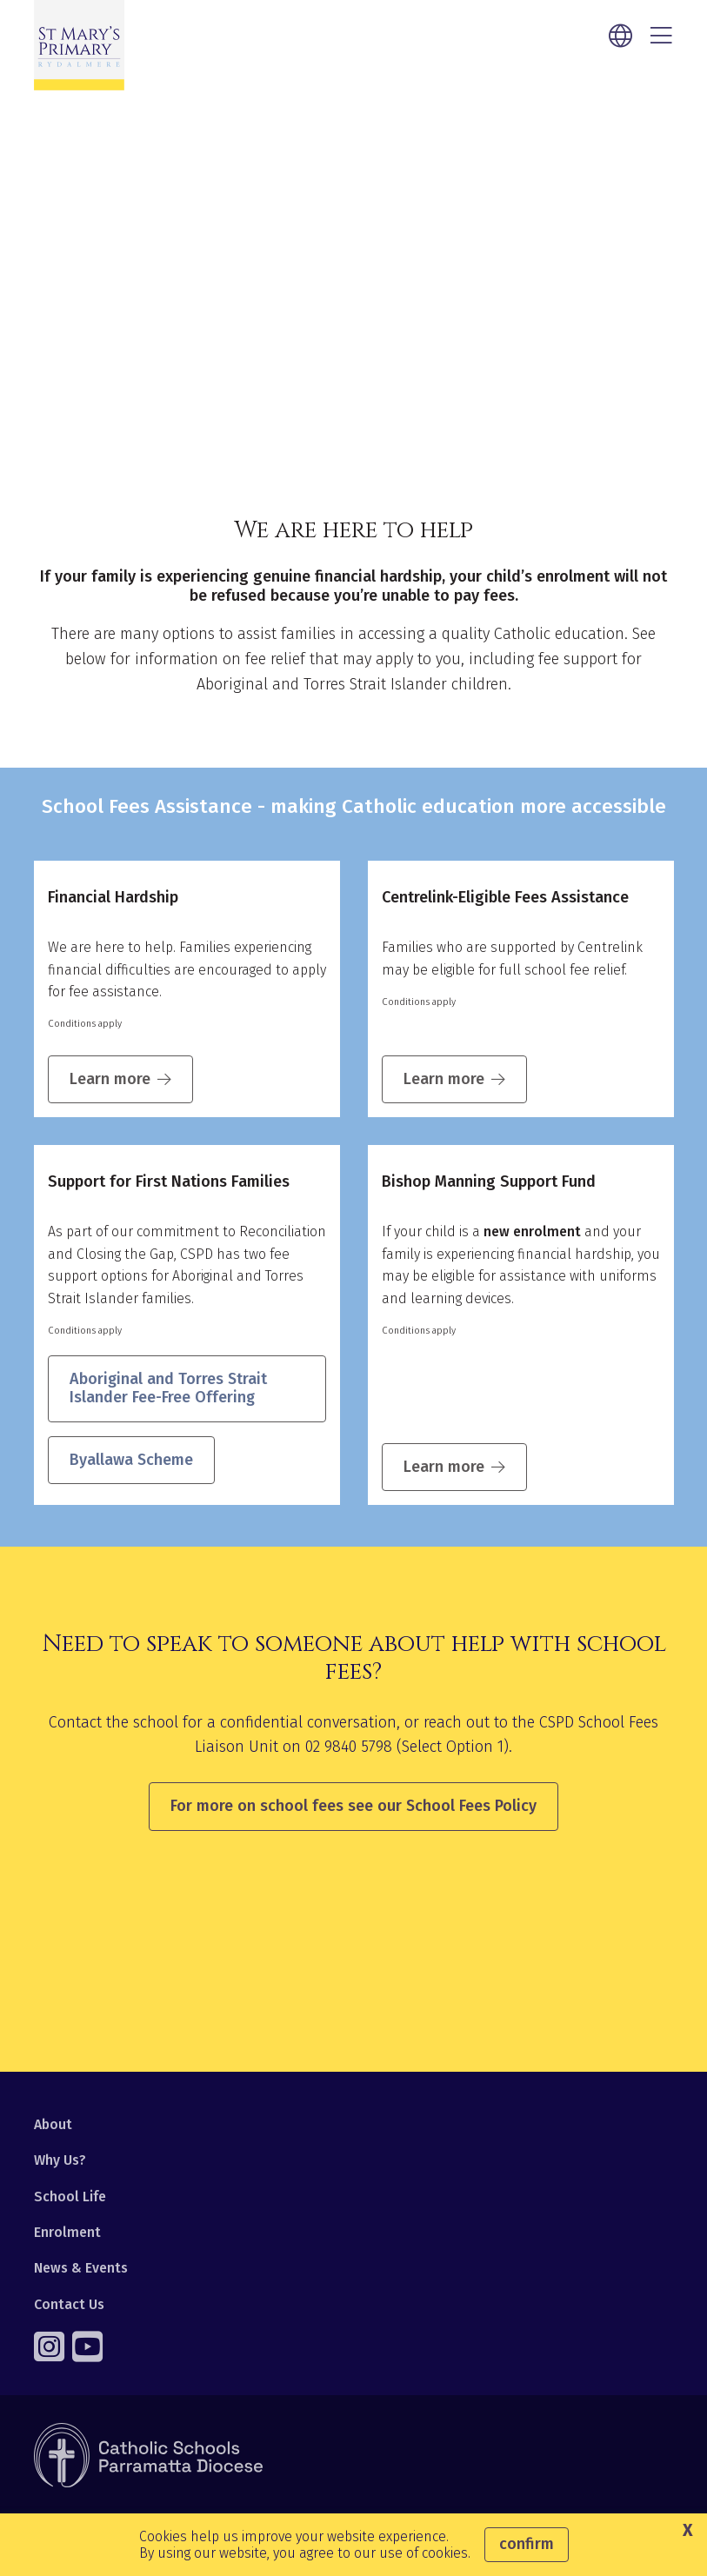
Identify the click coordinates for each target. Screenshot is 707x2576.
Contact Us (69, 2304)
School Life (70, 2196)
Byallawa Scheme (131, 1460)
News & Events (81, 2268)
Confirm (526, 2543)
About (53, 2124)
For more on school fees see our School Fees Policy (353, 1805)
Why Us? (60, 2160)
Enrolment (67, 2232)
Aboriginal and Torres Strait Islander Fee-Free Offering (168, 1389)
